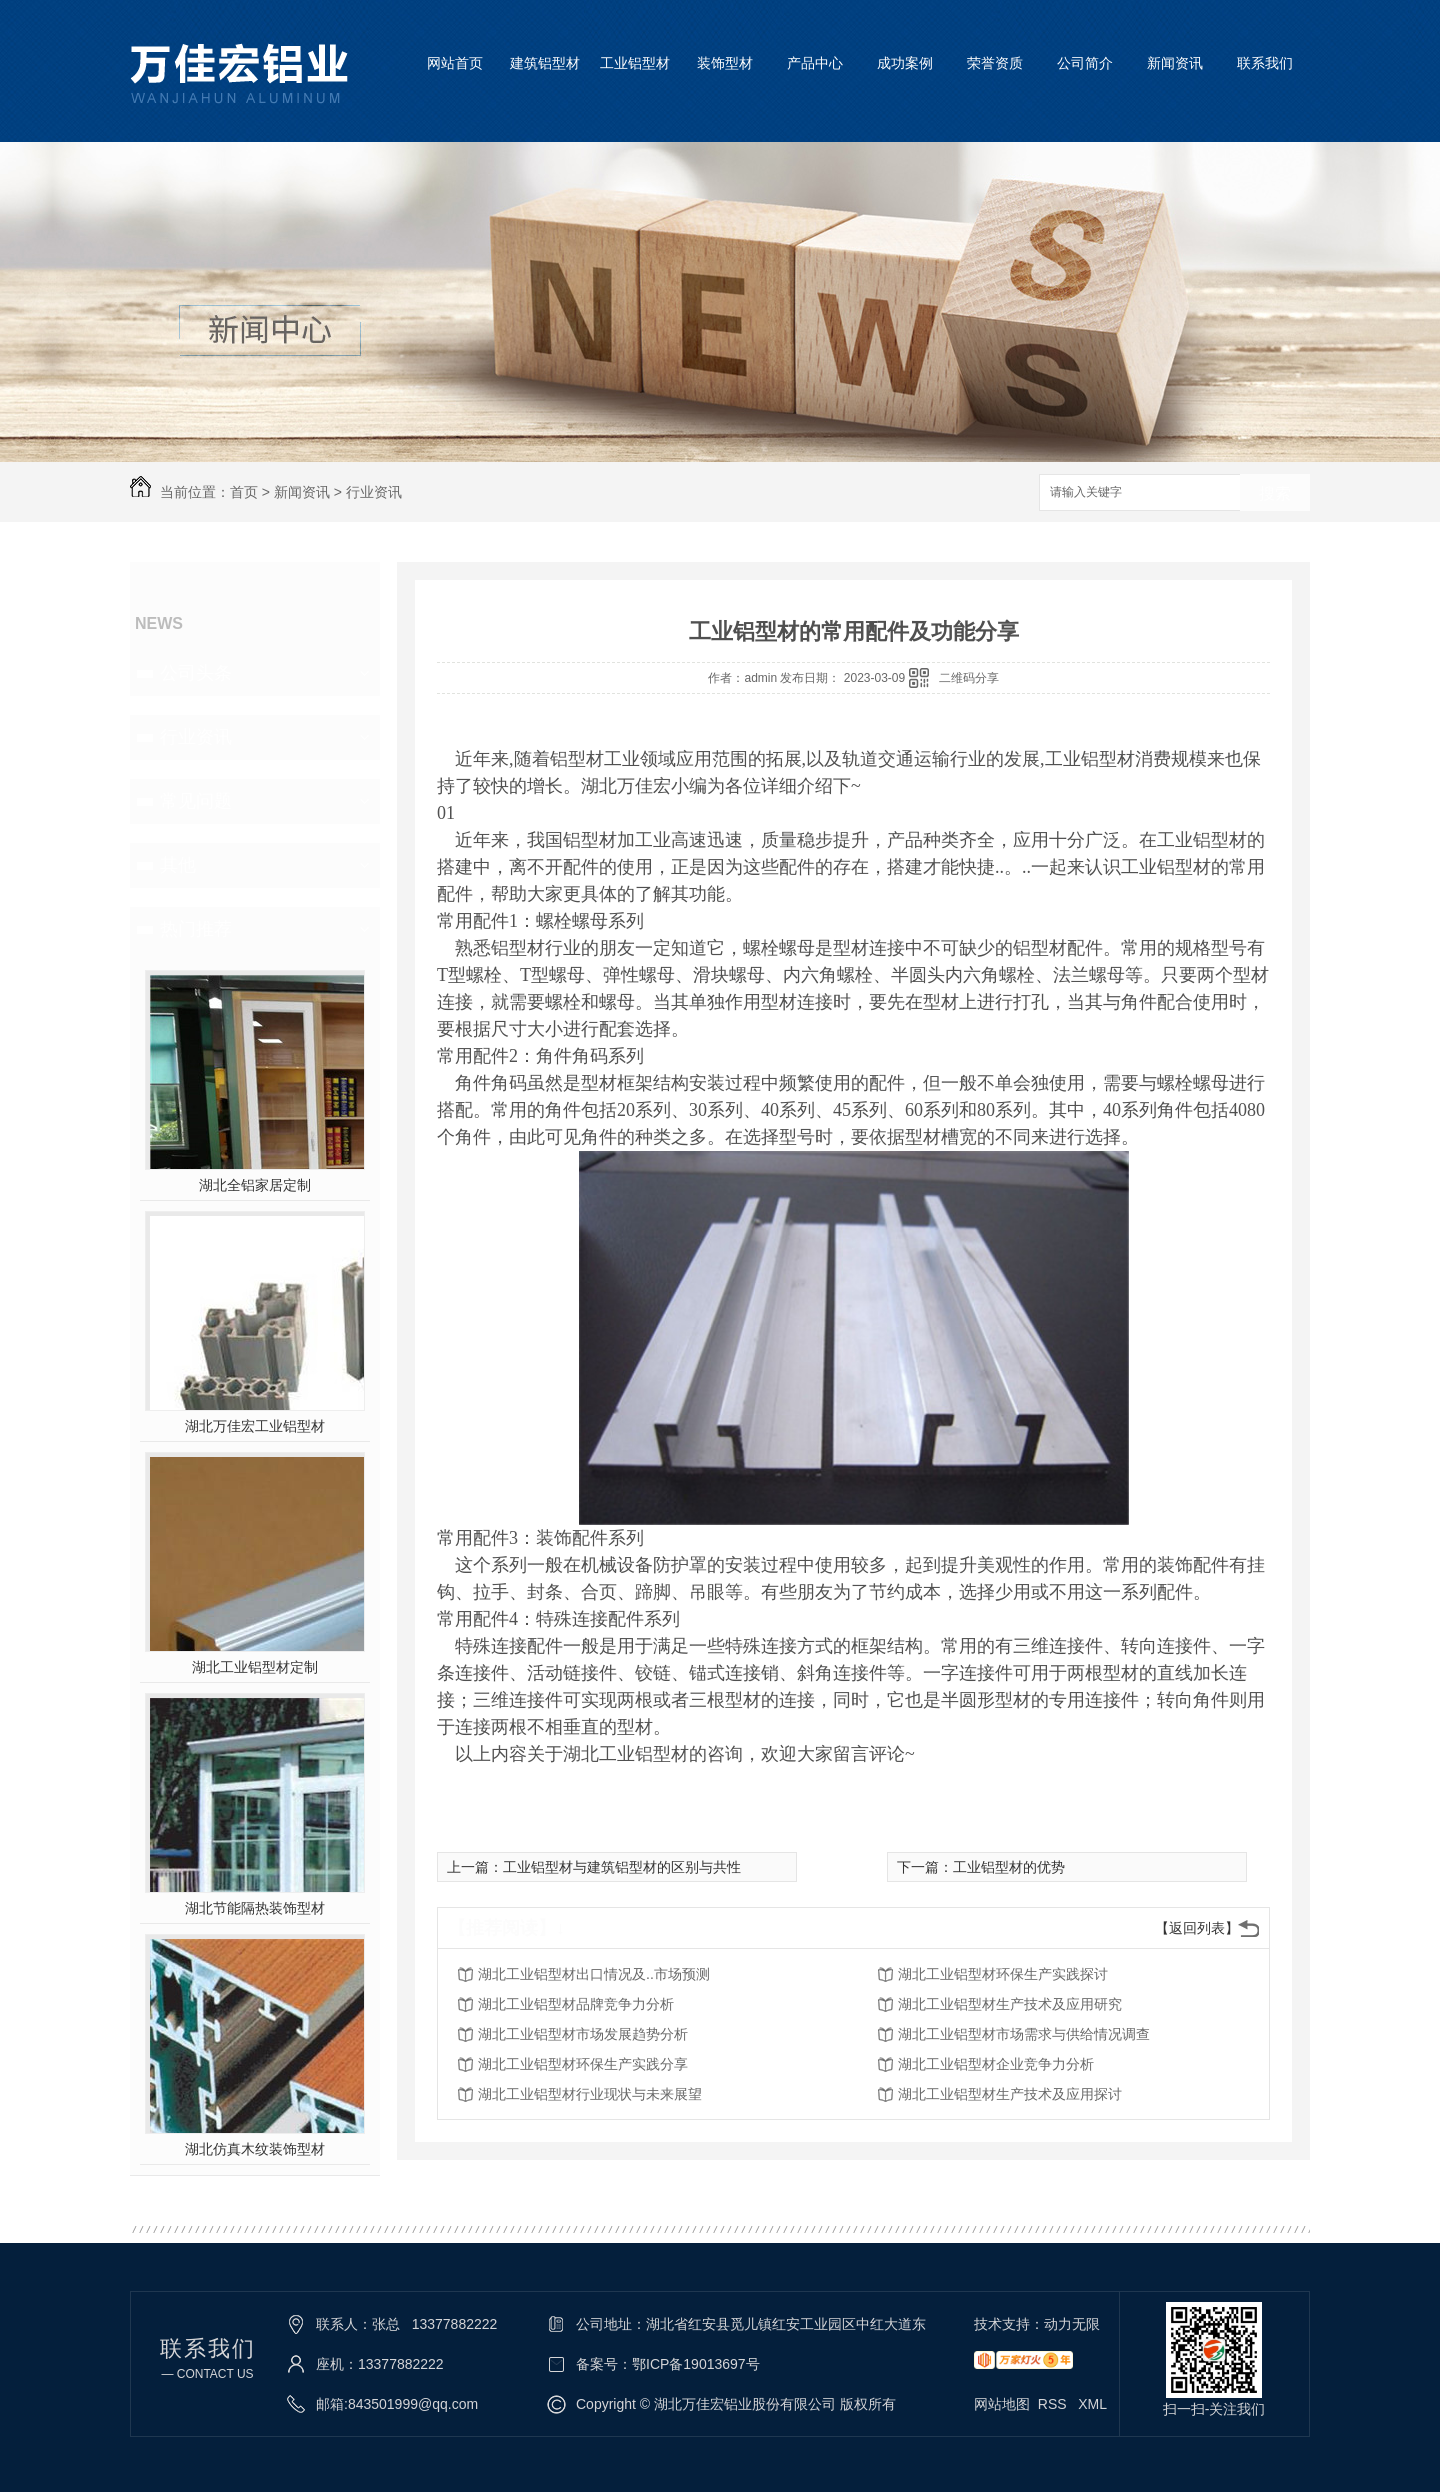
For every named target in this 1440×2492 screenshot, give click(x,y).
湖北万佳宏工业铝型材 (255, 1426)
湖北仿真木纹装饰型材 (255, 2149)
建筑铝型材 (545, 63)
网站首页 (455, 63)
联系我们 (1265, 63)
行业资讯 (374, 492)
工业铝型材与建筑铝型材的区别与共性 (622, 1867)
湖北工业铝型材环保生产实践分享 (583, 2064)
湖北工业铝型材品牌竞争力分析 (576, 2004)
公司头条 (196, 673)
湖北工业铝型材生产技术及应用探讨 (1010, 2094)
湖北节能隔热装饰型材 (255, 1908)
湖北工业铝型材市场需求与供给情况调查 (1024, 2034)
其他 (178, 865)
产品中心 (815, 63)
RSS (1054, 2404)
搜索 (1275, 493)
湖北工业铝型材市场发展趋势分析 (583, 2034)
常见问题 (196, 801)
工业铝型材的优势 (1009, 1867)
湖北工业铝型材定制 (255, 1667)
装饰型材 (725, 63)
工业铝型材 (635, 63)
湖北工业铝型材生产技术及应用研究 (1010, 2004)
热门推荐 (196, 929)
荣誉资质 (995, 63)
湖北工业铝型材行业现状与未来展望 (590, 2094)
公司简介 (1085, 63)
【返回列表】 (1197, 1928)
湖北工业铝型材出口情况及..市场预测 (594, 1974)
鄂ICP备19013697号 (696, 2364)
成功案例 (905, 63)
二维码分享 (969, 678)
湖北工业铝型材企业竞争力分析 (996, 2064)
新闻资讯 (1175, 63)
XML (1092, 2404)
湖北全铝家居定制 (255, 1185)
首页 (244, 492)
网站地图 (1002, 2404)
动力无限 (1072, 2324)
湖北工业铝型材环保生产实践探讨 (1003, 1974)
